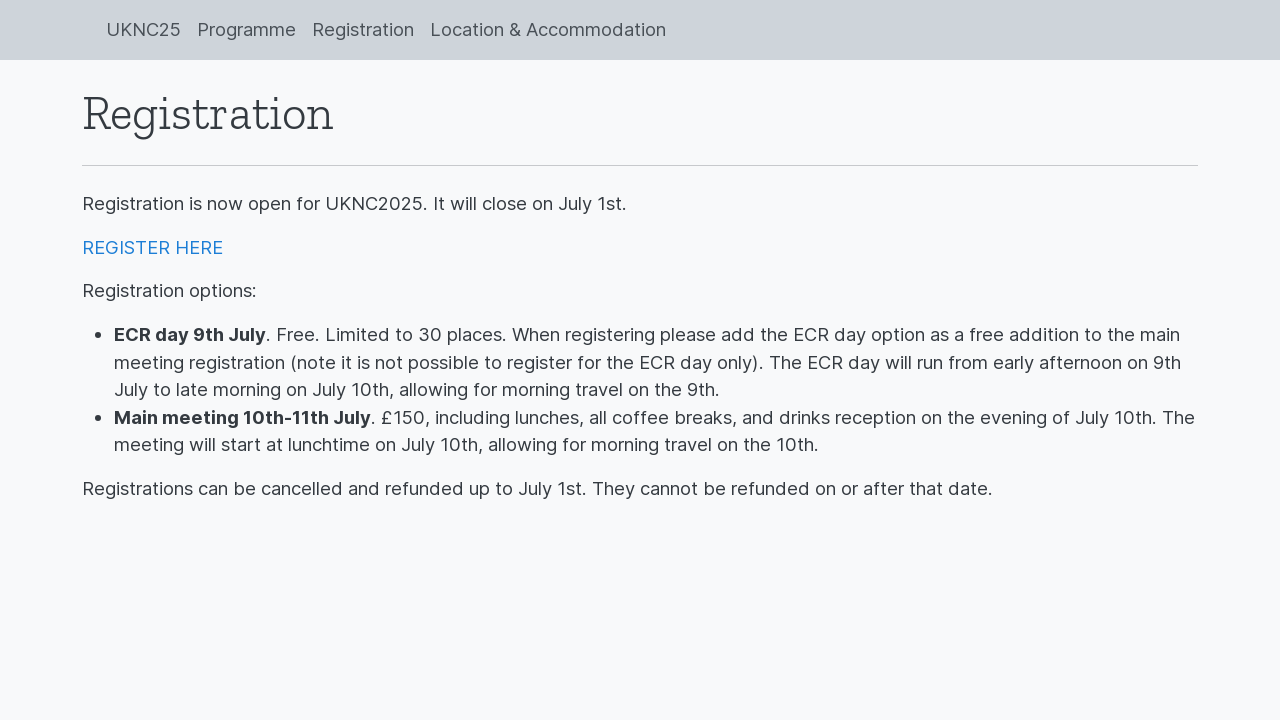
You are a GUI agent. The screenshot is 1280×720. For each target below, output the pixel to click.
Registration (363, 29)
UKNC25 (143, 29)
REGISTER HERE (152, 247)
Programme (246, 29)
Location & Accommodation (548, 29)
